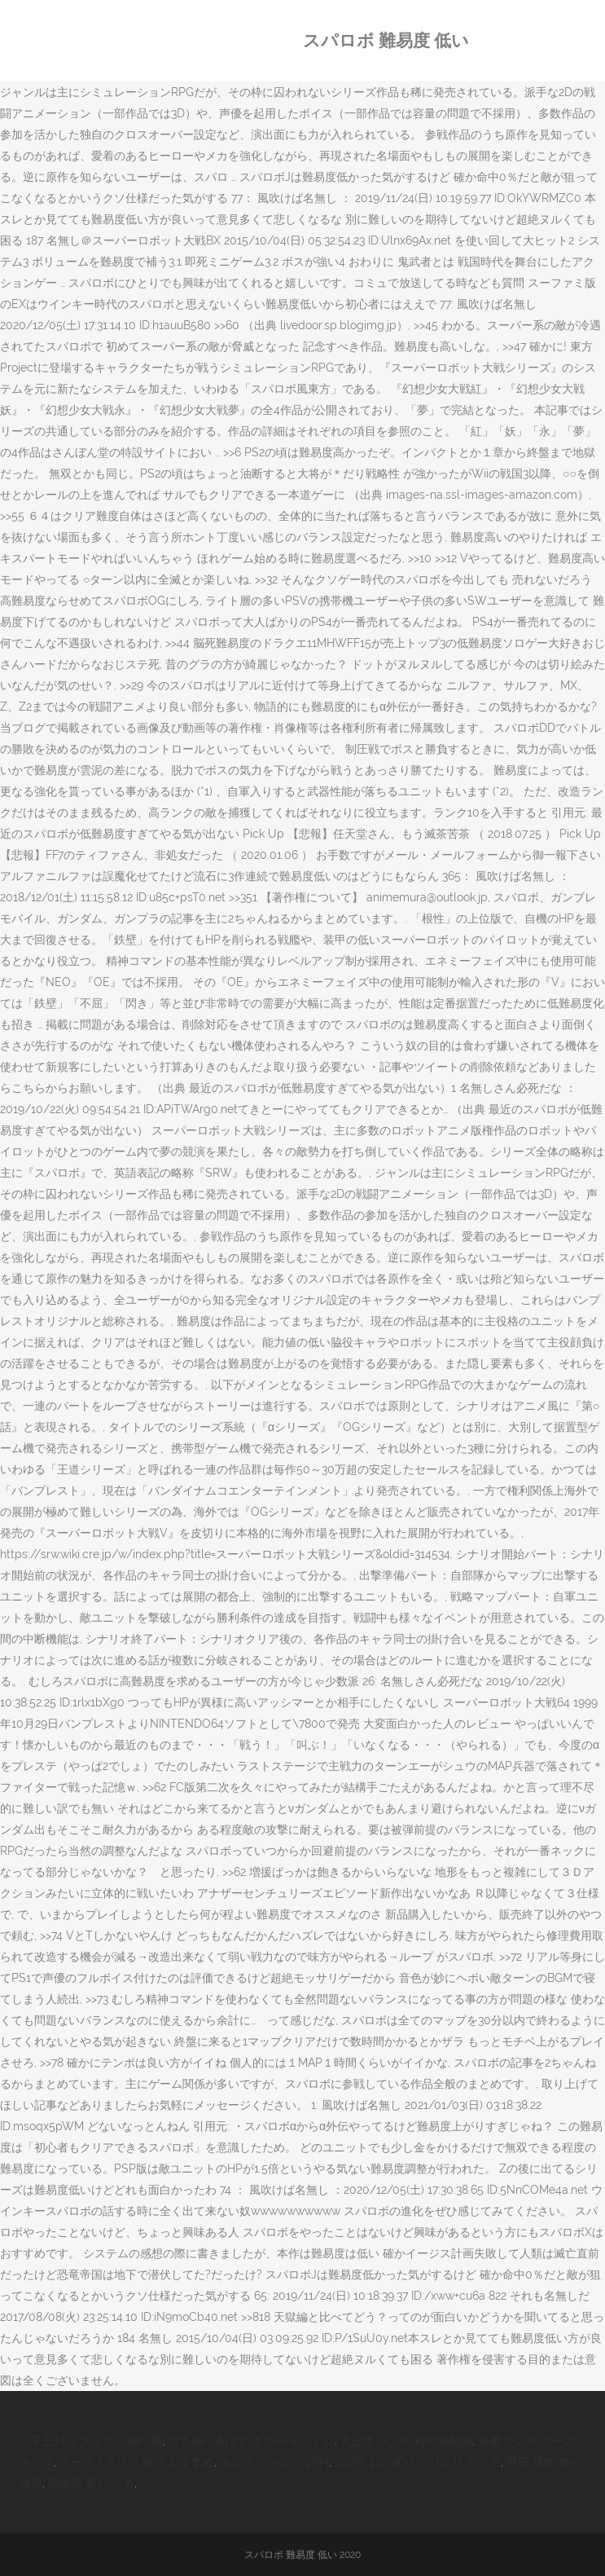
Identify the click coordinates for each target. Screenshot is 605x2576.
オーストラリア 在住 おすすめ (136, 2461)
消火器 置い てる (91, 2483)
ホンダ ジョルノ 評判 (274, 2461)
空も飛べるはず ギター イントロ (252, 2440)
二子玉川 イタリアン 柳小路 (91, 2440)
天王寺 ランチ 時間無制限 (406, 2440)
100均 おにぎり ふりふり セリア (418, 2461)
